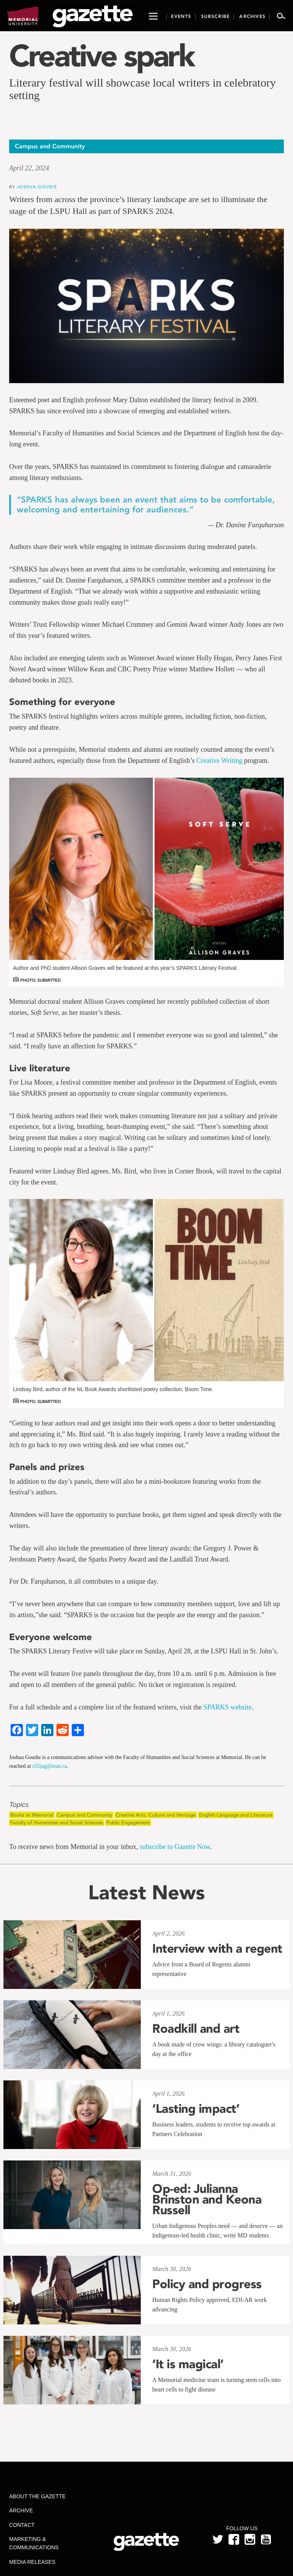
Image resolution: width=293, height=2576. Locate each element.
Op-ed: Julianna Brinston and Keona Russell (206, 2199)
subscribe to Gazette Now (175, 1847)
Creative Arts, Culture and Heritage (156, 1815)
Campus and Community (84, 1815)
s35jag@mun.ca (49, 1766)
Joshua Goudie (37, 186)
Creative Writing (219, 760)
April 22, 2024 (29, 168)
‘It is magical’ (188, 2364)
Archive (21, 2510)
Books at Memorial (31, 1815)
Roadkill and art (195, 2028)
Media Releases (32, 2562)
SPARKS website (227, 1707)
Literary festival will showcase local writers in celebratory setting (142, 88)
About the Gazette (37, 2496)
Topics (19, 1805)
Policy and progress (207, 2284)
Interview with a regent (217, 1948)
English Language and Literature (235, 1815)
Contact (22, 2525)
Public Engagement (128, 1822)
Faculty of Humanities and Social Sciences (56, 1822)
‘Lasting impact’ (195, 2108)
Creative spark (101, 55)
